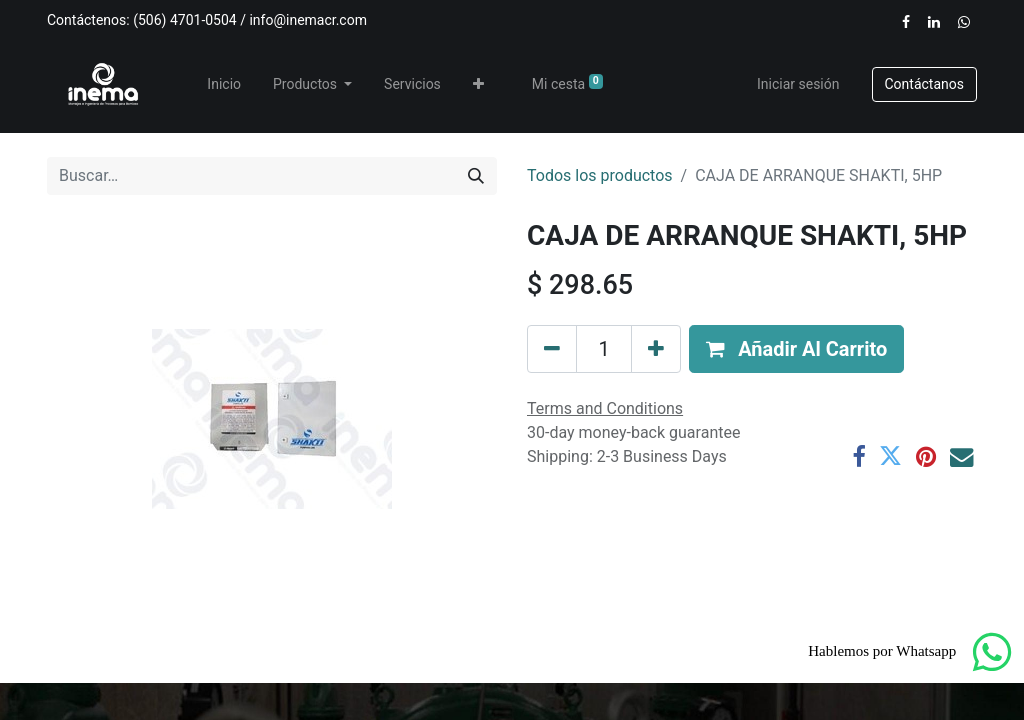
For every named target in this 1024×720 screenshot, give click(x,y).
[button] (478, 84)
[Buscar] (476, 176)
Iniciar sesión (798, 84)
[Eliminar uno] (552, 349)
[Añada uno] (656, 349)
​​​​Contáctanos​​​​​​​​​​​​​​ (925, 84)
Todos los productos (600, 175)
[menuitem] (224, 84)
